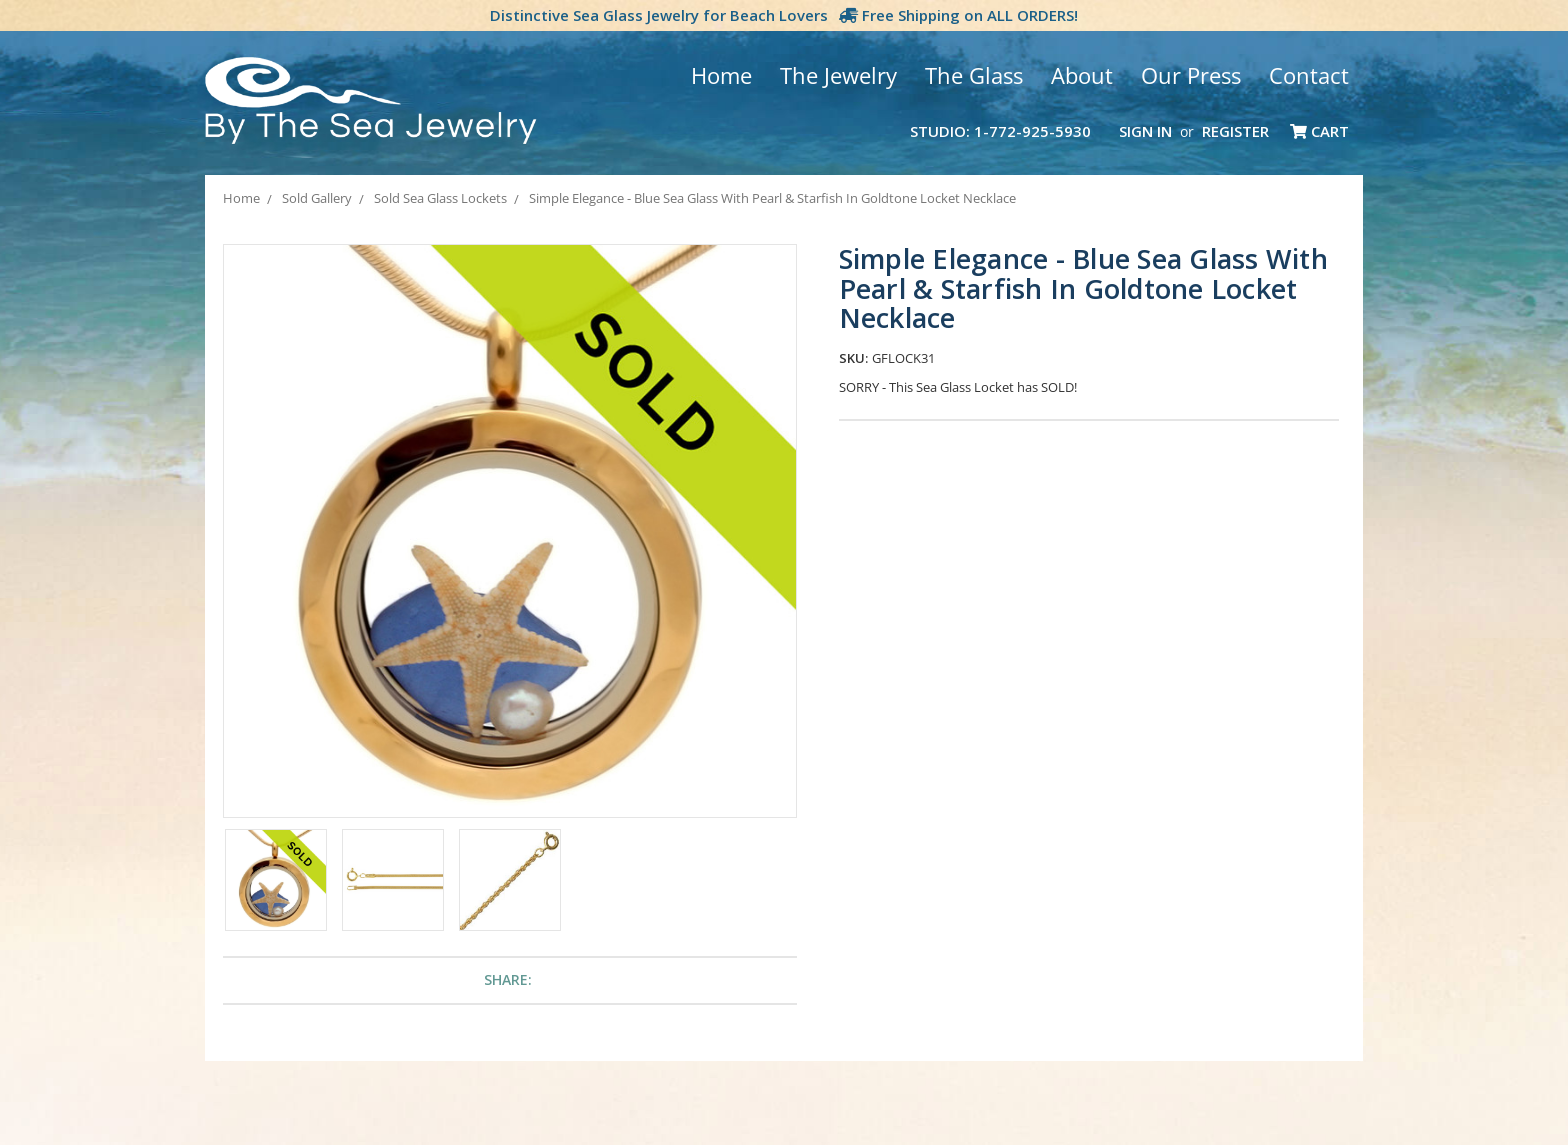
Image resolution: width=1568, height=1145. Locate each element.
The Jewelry (838, 75)
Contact (1309, 75)
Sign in (1145, 131)
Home (721, 75)
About (1082, 75)
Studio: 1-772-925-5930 (1000, 131)
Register (1235, 131)
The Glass (974, 75)
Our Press (1191, 75)
